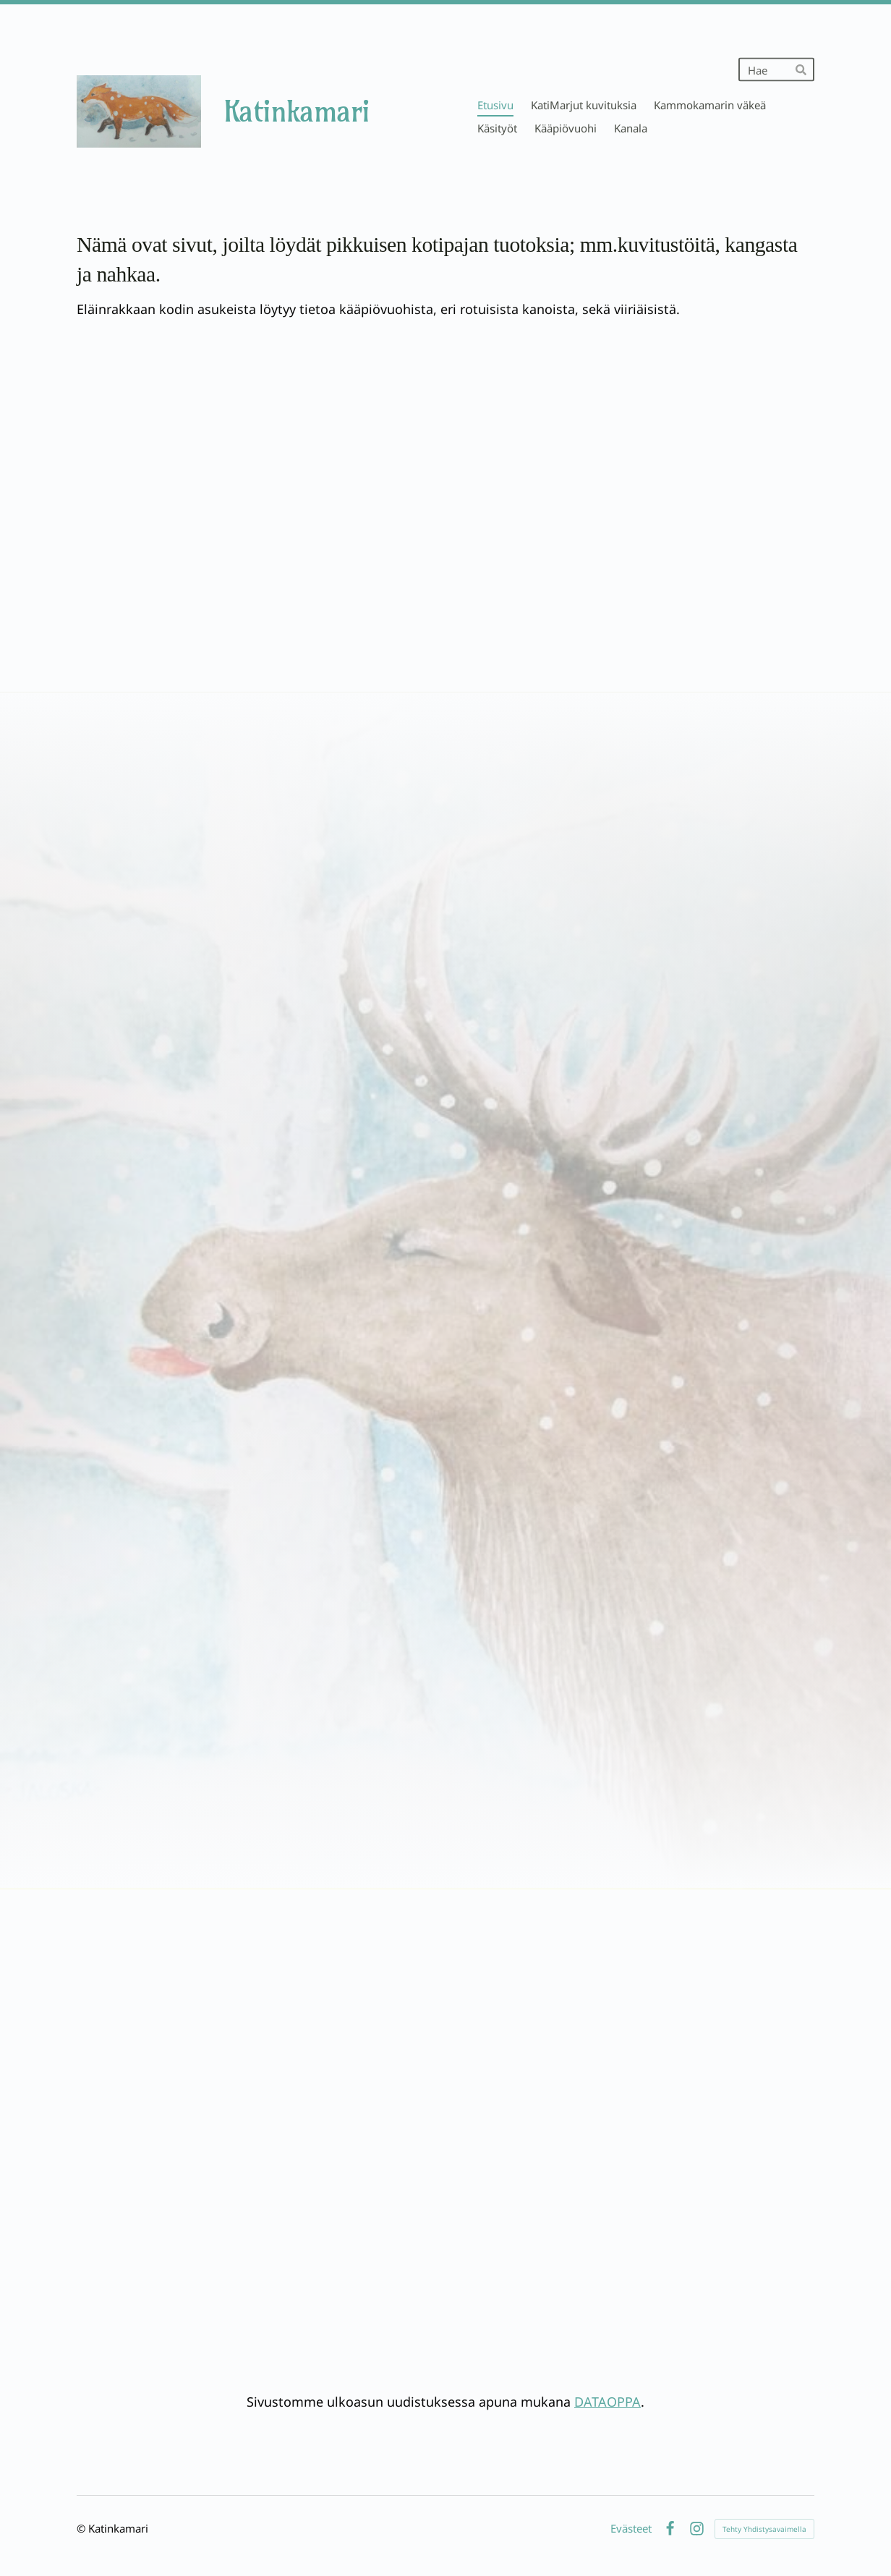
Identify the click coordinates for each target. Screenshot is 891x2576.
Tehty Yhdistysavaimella (764, 2529)
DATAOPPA (607, 2401)
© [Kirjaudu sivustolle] (82, 2528)
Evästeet (631, 2528)
